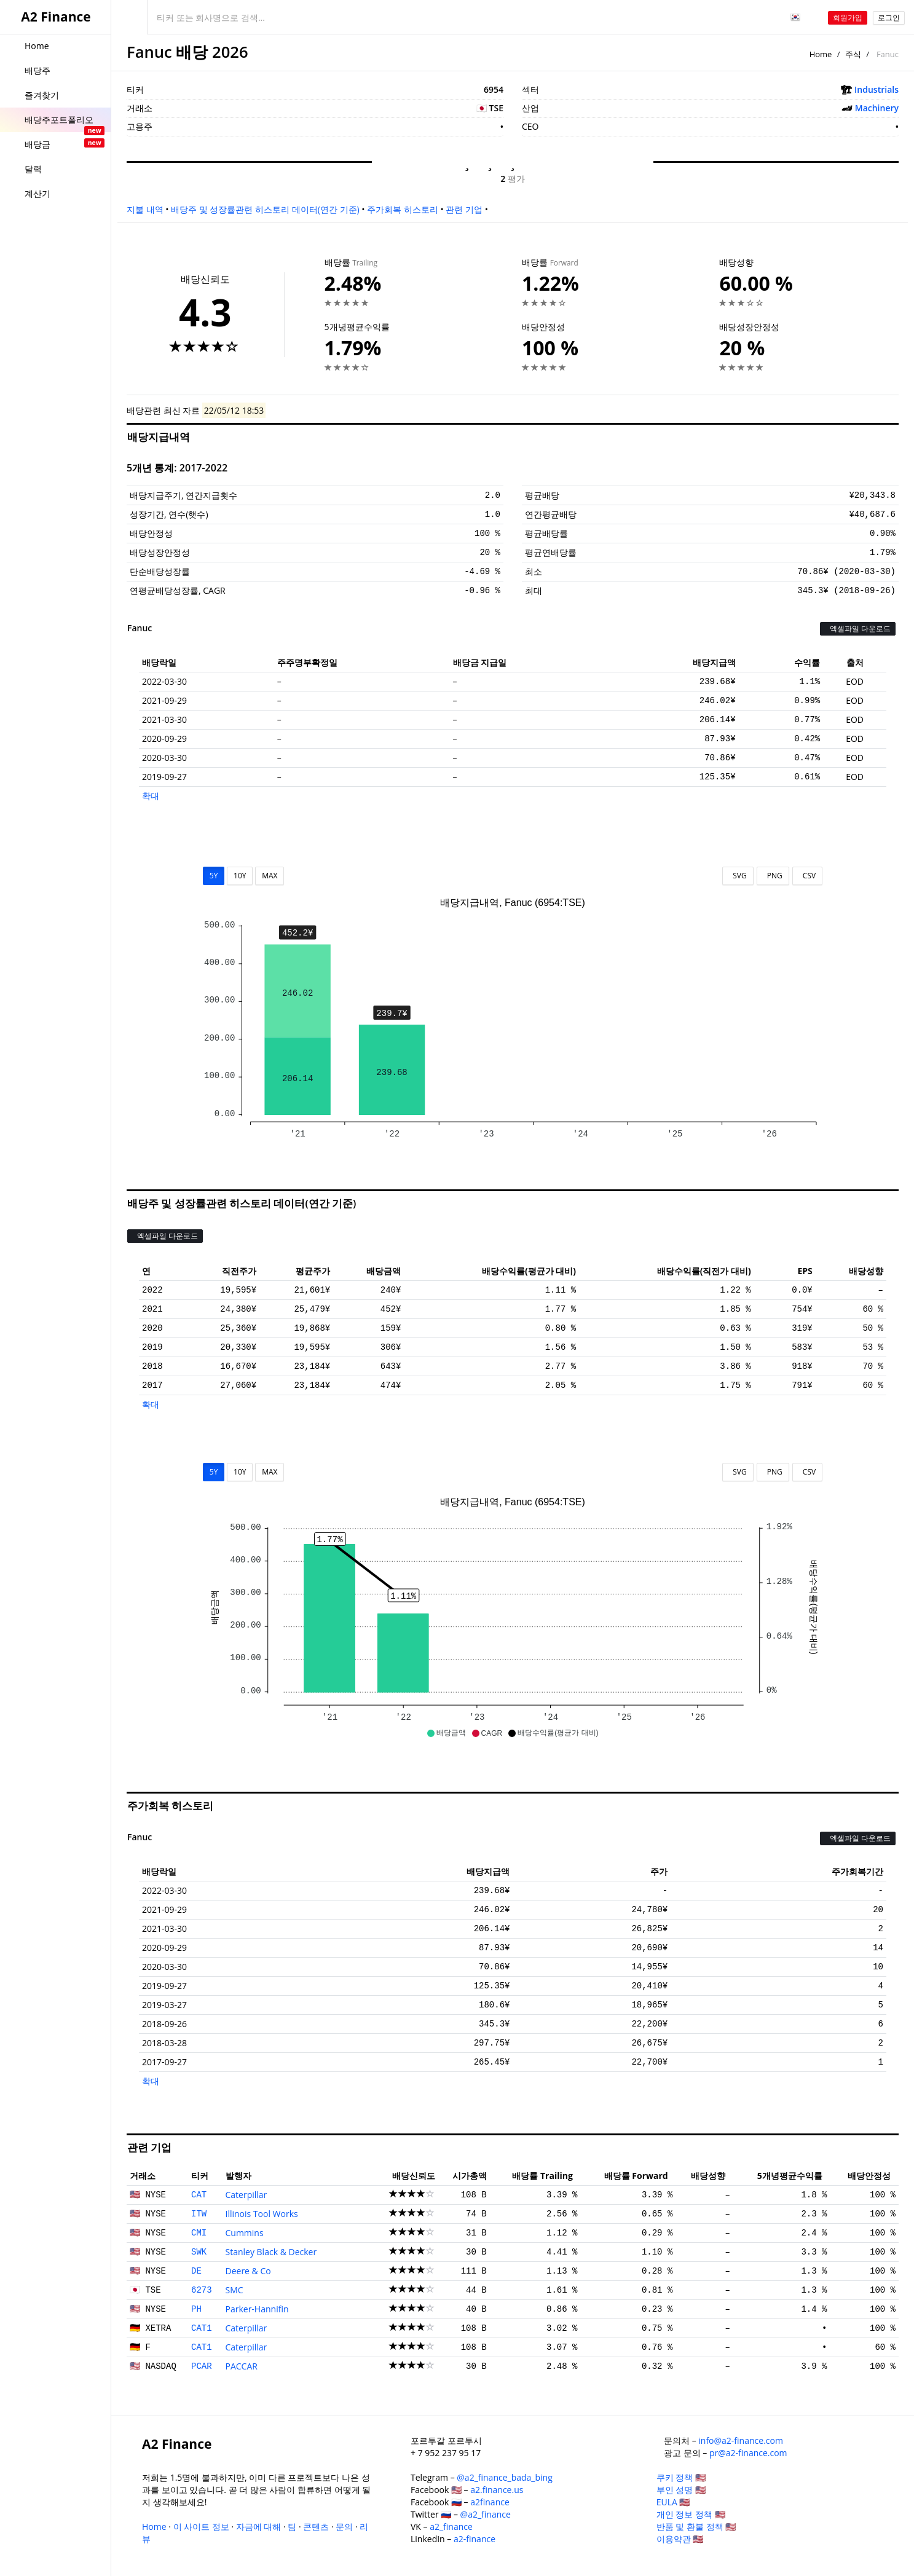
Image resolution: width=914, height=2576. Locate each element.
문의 (344, 2526)
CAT (199, 2195)
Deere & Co (248, 2271)
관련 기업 (464, 209)
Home (821, 54)
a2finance (490, 2502)
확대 (150, 796)
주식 (853, 54)
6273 (201, 2290)
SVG (738, 875)
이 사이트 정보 (201, 2526)
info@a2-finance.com (740, 2440)
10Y (240, 875)
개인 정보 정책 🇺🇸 (690, 2514)
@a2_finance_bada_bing (504, 2477)
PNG (772, 875)
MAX (269, 875)
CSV (807, 875)
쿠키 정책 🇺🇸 (681, 2477)
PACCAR (242, 2366)
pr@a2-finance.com (748, 2453)
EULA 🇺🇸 (673, 2502)
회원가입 (847, 17)
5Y (214, 875)
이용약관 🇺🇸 (680, 2539)
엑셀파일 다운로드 (858, 628)
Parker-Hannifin (257, 2309)
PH (196, 2309)
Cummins (245, 2233)
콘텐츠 (316, 2526)
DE (196, 2271)
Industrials (876, 89)
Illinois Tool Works (262, 2214)
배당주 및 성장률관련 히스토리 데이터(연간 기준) (265, 209)
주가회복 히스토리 (402, 209)
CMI (199, 2233)
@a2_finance (485, 2514)
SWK (199, 2252)
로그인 (889, 17)
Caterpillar (246, 2194)
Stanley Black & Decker (271, 2252)
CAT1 (201, 2328)
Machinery (877, 108)
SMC (234, 2290)
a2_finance (451, 2526)
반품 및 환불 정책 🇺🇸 (696, 2526)
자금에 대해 (259, 2526)
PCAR (201, 2366)
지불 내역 (145, 209)
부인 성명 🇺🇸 (681, 2489)
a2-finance (474, 2539)
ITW (199, 2214)
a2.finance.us (496, 2489)
